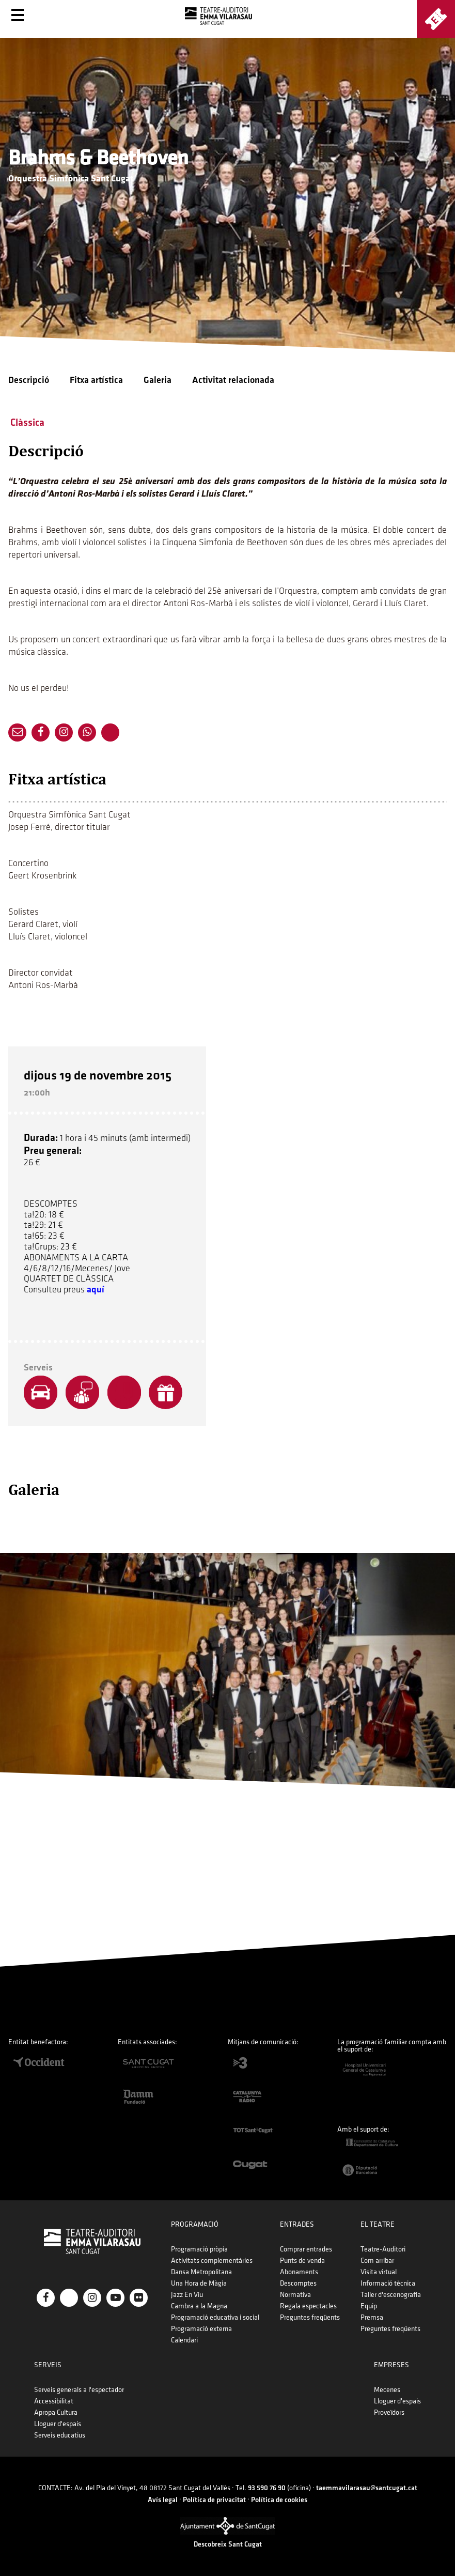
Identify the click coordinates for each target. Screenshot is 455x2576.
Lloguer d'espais (57, 2423)
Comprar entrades (306, 2249)
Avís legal (163, 2499)
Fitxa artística (96, 380)
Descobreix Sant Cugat (228, 2544)
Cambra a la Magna (199, 2306)
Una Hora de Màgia (199, 2283)
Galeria (157, 380)
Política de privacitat (214, 2499)
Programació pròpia (199, 2249)
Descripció (28, 380)
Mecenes (387, 2389)
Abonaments (299, 2272)
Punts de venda (302, 2260)
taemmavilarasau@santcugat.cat (366, 2488)
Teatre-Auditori (382, 2249)
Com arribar (377, 2260)
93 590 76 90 (267, 2488)
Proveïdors (389, 2412)
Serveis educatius (59, 2435)
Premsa (371, 2317)
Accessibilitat (53, 2401)
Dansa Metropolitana (201, 2272)
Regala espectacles (308, 2306)
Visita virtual (378, 2272)
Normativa (295, 2294)
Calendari (184, 2340)
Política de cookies (279, 2499)
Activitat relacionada (233, 380)
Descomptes (298, 2283)
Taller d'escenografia (390, 2294)
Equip (368, 2306)
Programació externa (201, 2328)
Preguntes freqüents (310, 2317)
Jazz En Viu (187, 2294)
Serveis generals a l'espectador (79, 2389)
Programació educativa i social (215, 2317)
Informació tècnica (387, 2283)
